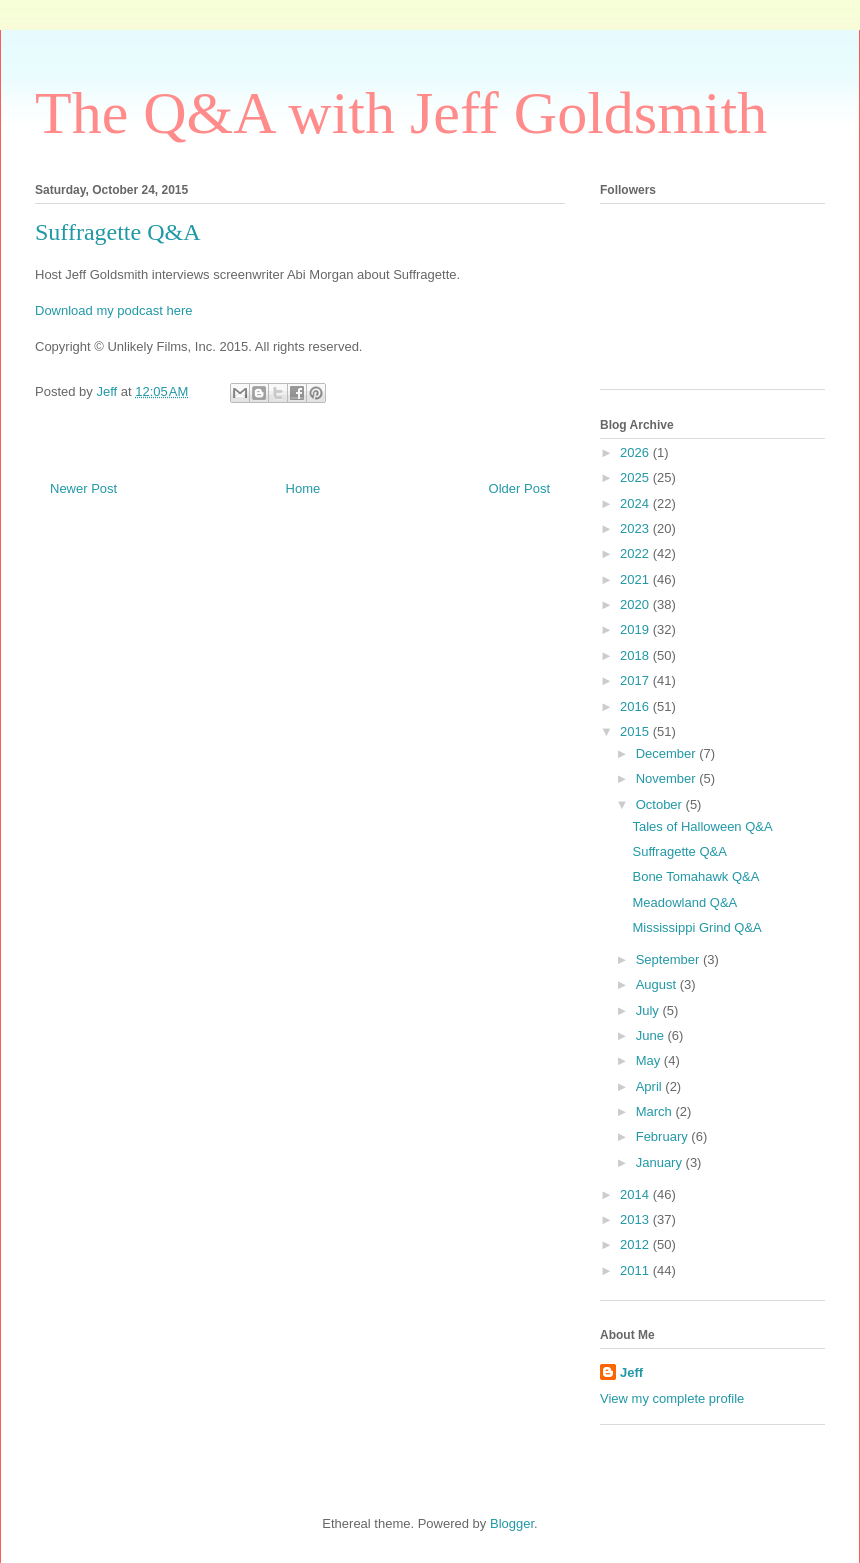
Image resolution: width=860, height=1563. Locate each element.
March (656, 1111)
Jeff (631, 1372)
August (658, 984)
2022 (636, 553)
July (649, 1010)
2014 (636, 1194)
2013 (636, 1219)
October (661, 804)
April (651, 1086)
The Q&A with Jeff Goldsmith (401, 113)
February (664, 1136)
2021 (636, 579)
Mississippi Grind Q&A (696, 927)
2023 (636, 528)
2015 (636, 731)
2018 (636, 655)
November (668, 778)
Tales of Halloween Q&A (702, 826)
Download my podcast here (114, 310)
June (652, 1035)
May (650, 1060)
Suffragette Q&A (679, 851)
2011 (636, 1270)
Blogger (512, 1523)
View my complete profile (672, 1398)
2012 (636, 1244)
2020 (636, 604)
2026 (636, 452)
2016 (636, 706)
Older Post (519, 488)
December (668, 753)
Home (303, 488)
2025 (636, 477)
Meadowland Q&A (684, 902)
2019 (636, 629)
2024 (636, 503)
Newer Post (83, 488)
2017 (636, 680)
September (669, 959)
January (661, 1162)
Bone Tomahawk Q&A (695, 876)
